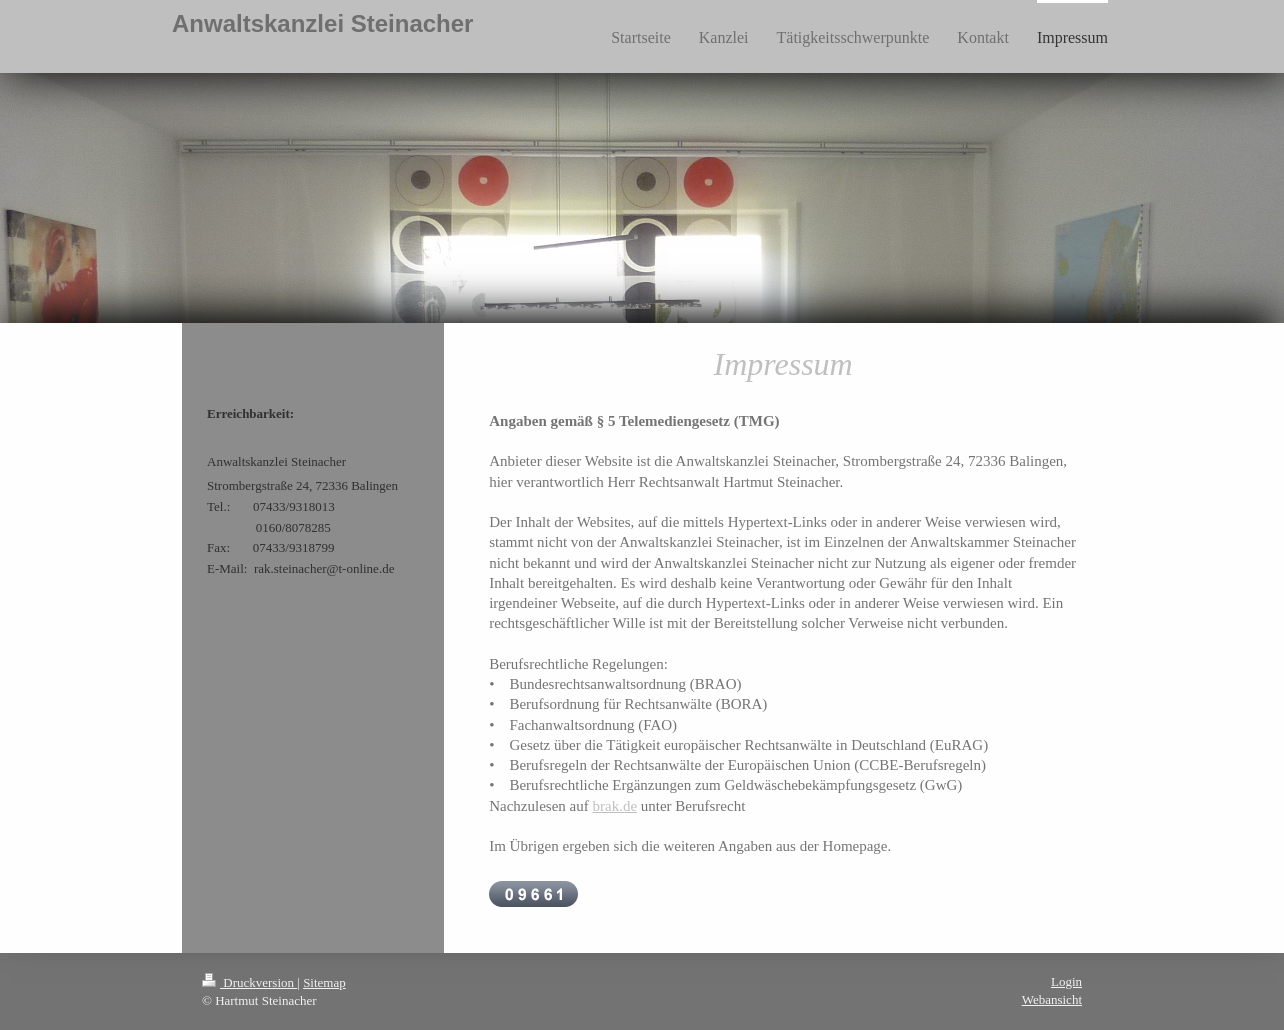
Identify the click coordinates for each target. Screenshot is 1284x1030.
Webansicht (1052, 999)
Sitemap (324, 982)
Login (1066, 981)
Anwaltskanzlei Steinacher (322, 23)
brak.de (614, 806)
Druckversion (249, 982)
